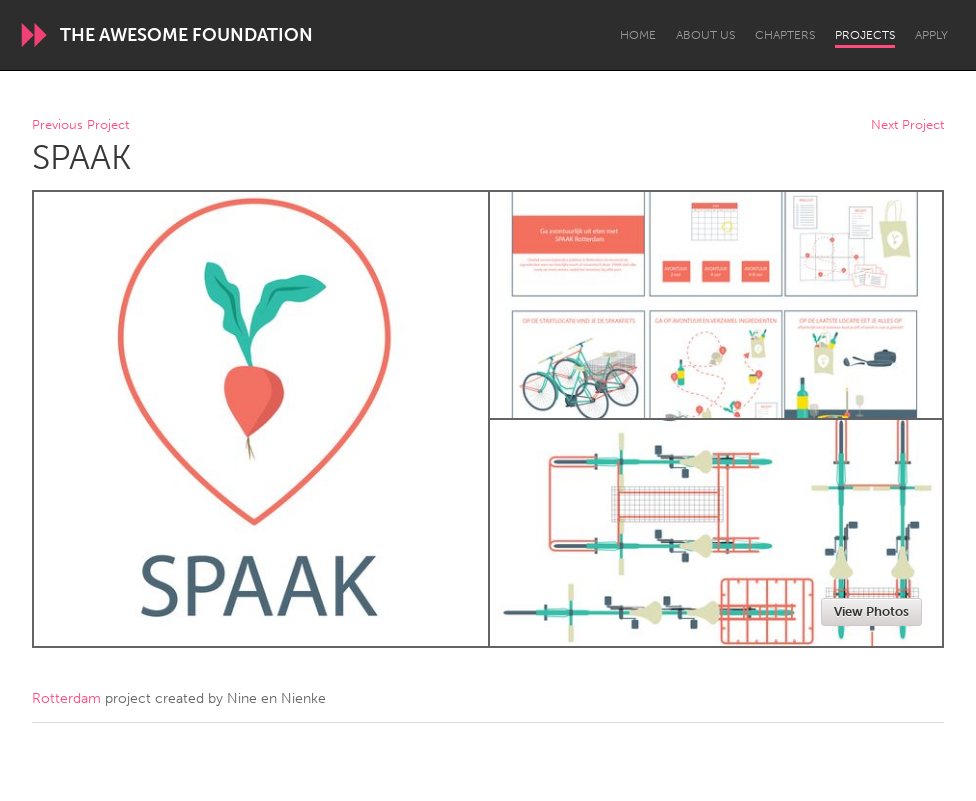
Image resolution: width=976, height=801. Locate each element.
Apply (931, 35)
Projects (865, 35)
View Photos (871, 611)
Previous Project (80, 125)
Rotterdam (66, 698)
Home (638, 35)
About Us (705, 35)
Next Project (907, 125)
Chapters (785, 35)
